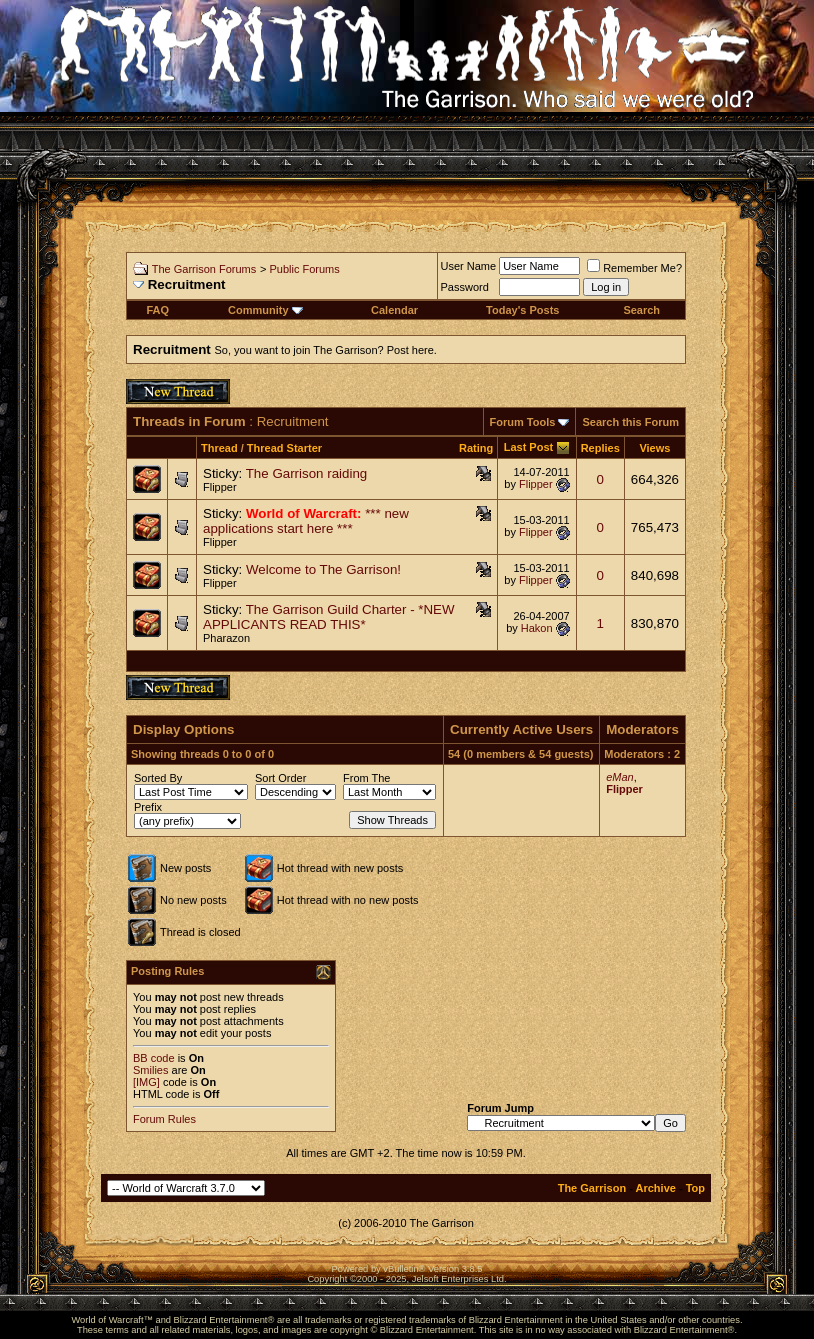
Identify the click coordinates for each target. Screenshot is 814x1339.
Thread (219, 448)
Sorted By (158, 778)
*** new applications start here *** (306, 521)
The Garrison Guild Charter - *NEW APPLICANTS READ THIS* (329, 617)
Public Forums (304, 269)
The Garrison (592, 1188)
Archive (656, 1188)
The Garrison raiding (307, 473)
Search (641, 310)
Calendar (394, 310)
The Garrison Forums (204, 269)
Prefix (148, 807)
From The (366, 778)
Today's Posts (522, 310)
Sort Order (280, 778)
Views (654, 448)
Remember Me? (634, 268)
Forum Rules (164, 1119)
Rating (476, 448)
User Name (469, 266)
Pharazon (226, 638)
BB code (154, 1058)
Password (465, 287)
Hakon (537, 628)
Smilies (150, 1070)
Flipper (220, 487)
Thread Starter (284, 448)
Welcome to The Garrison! (323, 569)
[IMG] (146, 1082)
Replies (600, 448)
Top (695, 1188)
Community (265, 310)
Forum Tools (523, 422)
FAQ (157, 310)
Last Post (529, 447)
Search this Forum (630, 422)
